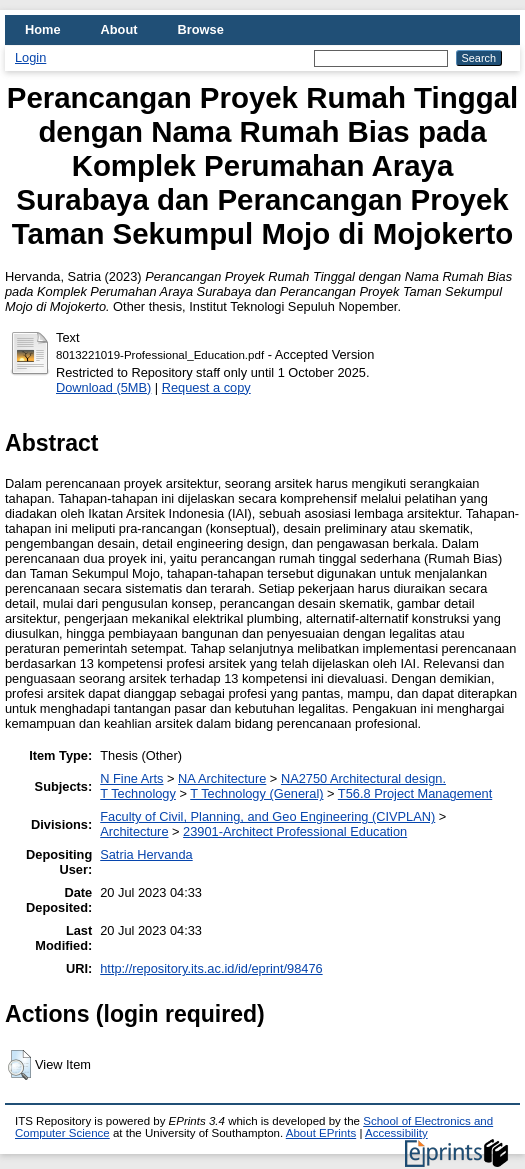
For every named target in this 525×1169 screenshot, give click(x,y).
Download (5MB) (103, 387)
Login (30, 57)
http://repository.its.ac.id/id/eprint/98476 (211, 968)
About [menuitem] (119, 29)
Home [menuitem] (43, 29)
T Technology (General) (256, 793)
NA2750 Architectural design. (363, 778)
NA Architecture (222, 778)
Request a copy (206, 387)
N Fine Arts (131, 778)
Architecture (134, 831)
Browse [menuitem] (201, 29)
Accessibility (396, 1133)
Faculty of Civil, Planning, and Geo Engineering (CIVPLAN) (267, 816)
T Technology (138, 793)
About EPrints (321, 1133)
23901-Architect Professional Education (295, 831)
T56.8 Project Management (415, 793)
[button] (19, 1065)
